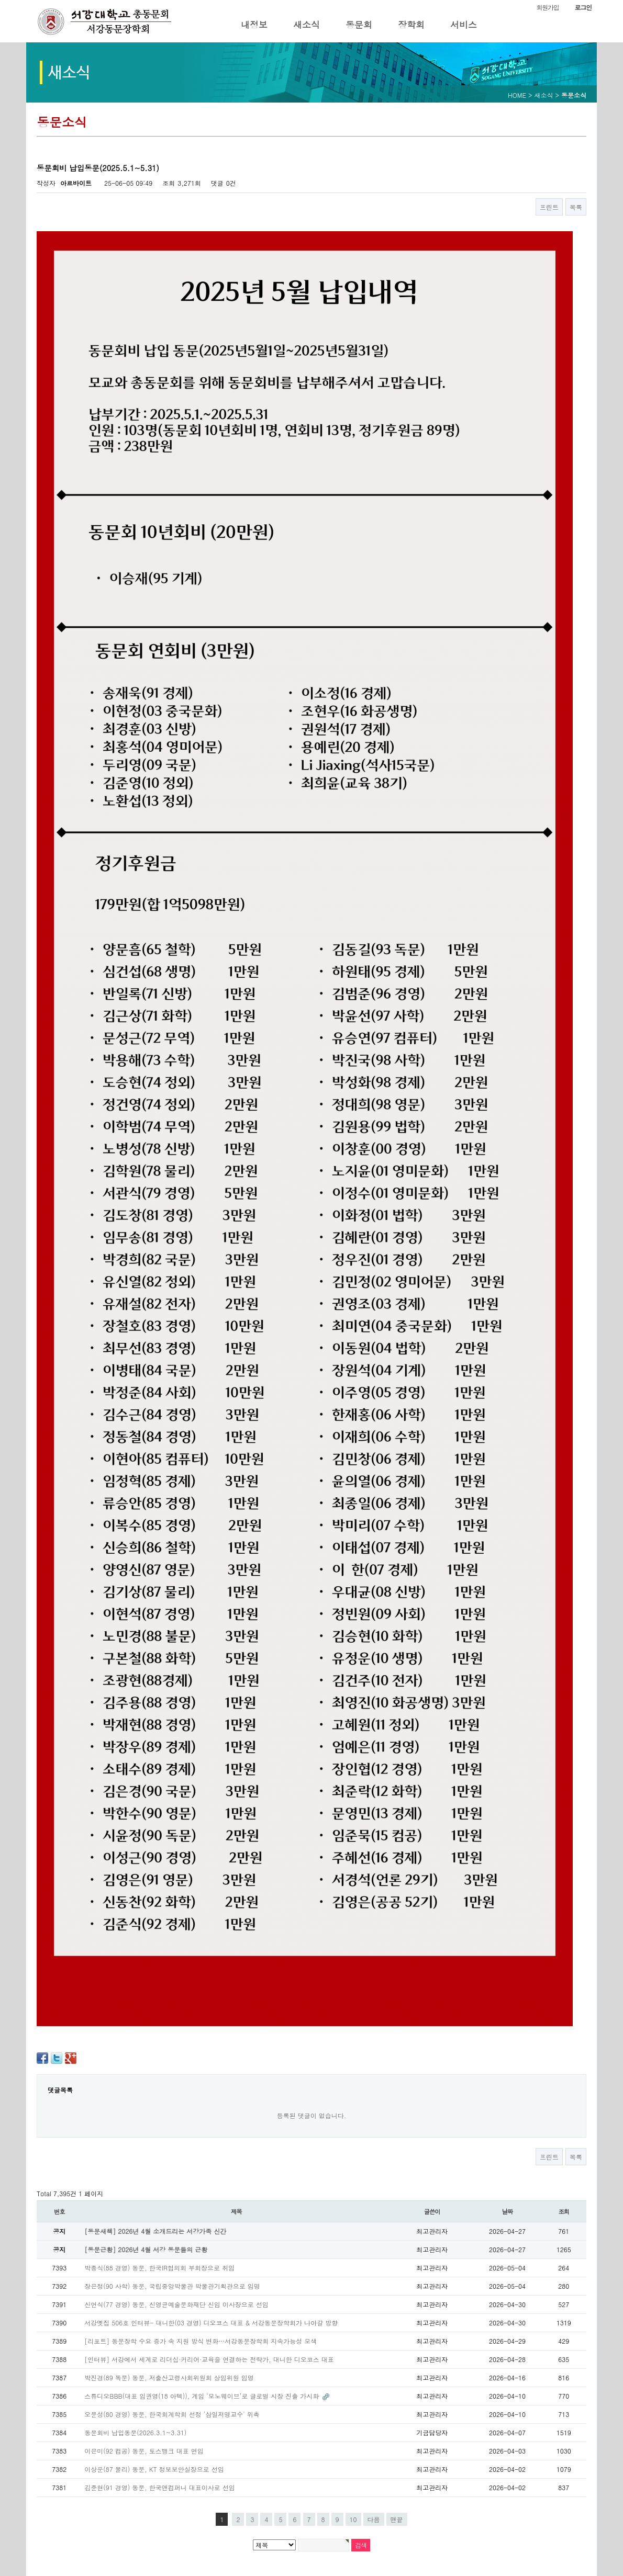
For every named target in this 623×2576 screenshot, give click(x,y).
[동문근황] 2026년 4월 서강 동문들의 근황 (145, 2249)
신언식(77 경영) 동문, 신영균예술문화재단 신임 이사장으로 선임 (176, 2304)
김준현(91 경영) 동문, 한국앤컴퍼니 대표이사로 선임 (159, 2487)
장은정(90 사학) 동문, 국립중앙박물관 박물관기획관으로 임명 (172, 2285)
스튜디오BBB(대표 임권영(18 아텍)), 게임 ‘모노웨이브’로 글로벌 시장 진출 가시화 (202, 2395)
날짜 (507, 2211)
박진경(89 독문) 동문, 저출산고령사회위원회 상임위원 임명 (169, 2377)
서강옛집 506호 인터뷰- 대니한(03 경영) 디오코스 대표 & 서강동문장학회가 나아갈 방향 (211, 2322)
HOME (517, 95)
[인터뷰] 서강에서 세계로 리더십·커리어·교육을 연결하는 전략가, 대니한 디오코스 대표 (209, 2359)
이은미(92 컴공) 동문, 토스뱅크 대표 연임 (144, 2450)
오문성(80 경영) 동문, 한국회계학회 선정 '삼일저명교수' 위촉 (172, 2414)
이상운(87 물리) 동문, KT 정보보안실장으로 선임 (154, 2469)
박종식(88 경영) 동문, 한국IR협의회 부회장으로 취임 (159, 2267)
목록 (576, 206)
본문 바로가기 (0, 0)
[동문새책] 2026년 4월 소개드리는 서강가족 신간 (155, 2231)
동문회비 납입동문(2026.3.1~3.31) (135, 2432)
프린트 (549, 206)
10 (353, 2519)
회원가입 (547, 7)
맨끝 (397, 2519)
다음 (374, 2519)
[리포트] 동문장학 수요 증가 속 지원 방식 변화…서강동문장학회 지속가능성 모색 (200, 2340)
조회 (564, 2211)
